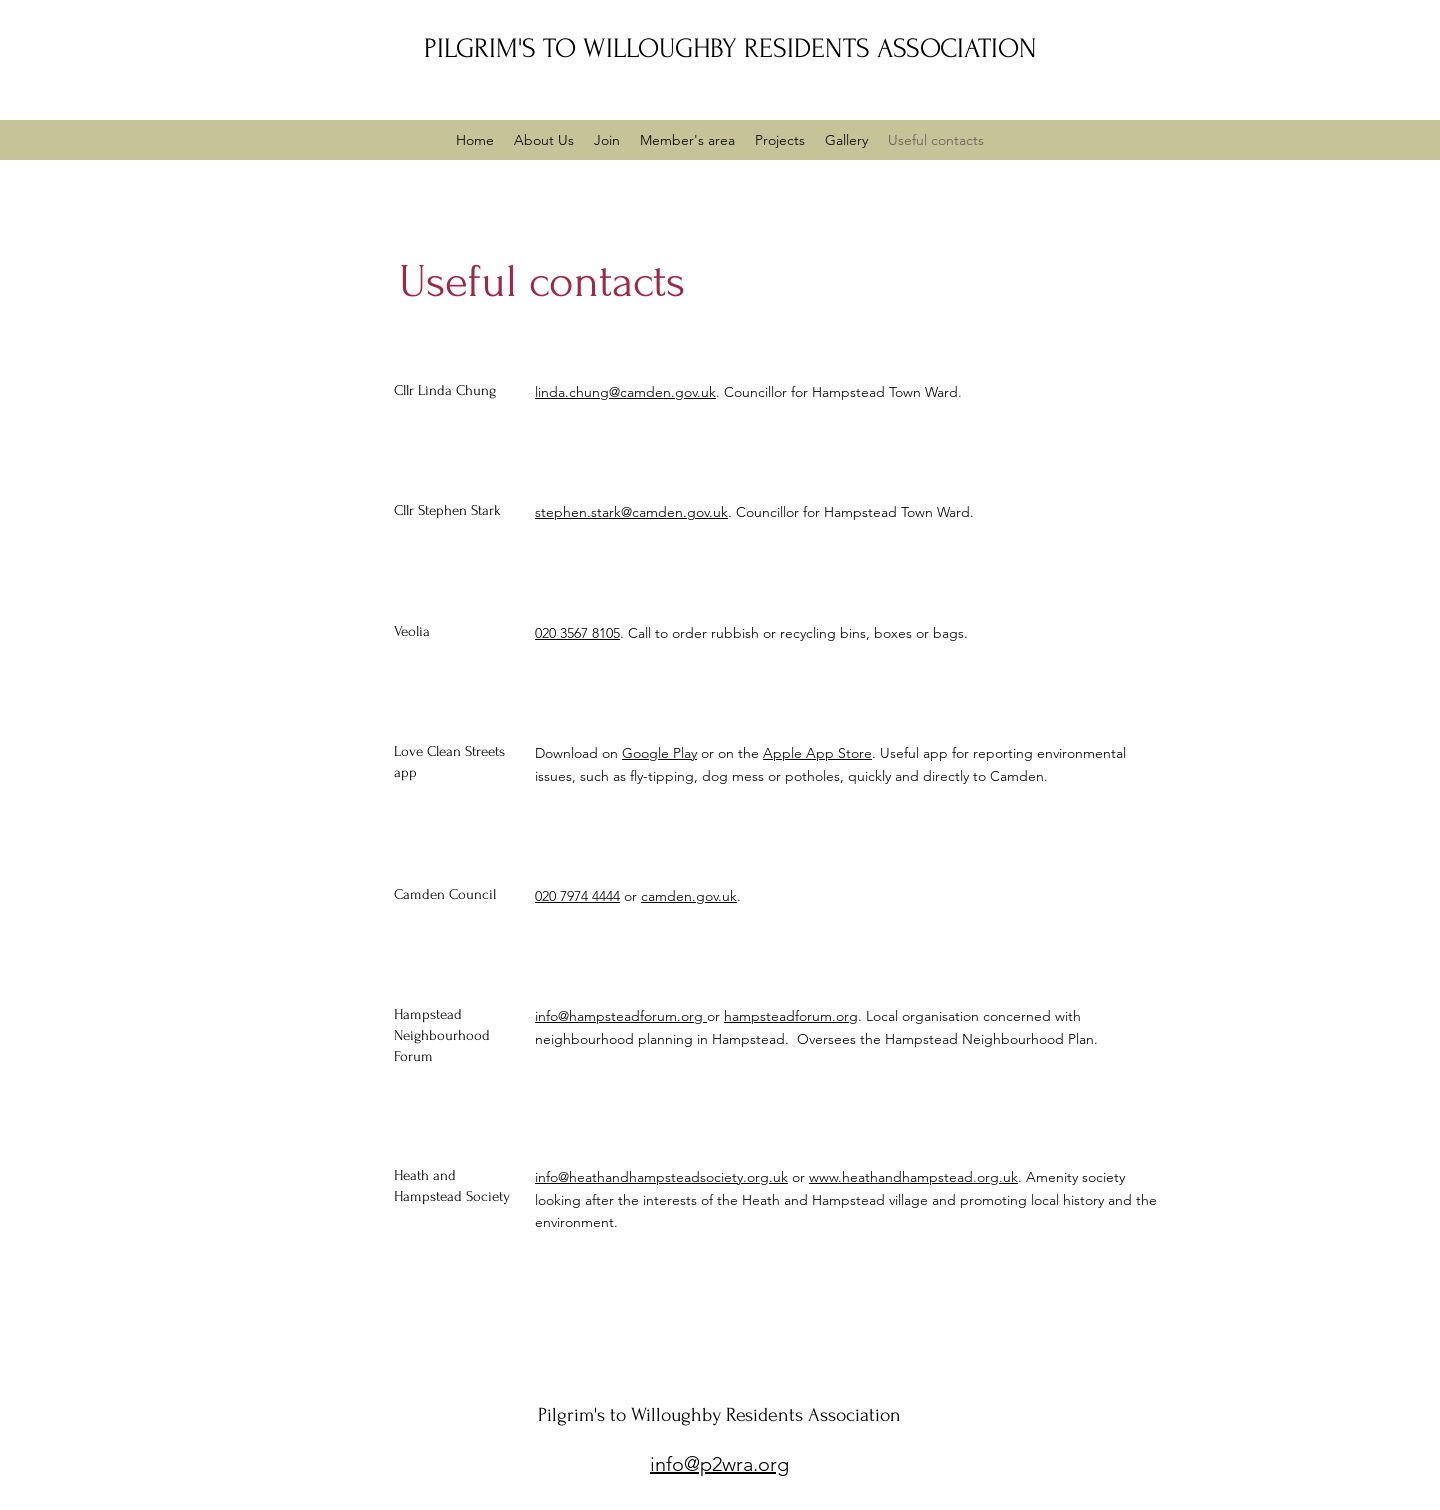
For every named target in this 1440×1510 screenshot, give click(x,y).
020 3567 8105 (577, 633)
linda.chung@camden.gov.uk (625, 392)
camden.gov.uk (689, 896)
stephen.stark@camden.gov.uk (631, 512)
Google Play (659, 753)
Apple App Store (817, 753)
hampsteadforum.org (791, 1016)
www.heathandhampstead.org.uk (913, 1177)
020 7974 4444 (577, 896)
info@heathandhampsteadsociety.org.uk (661, 1177)
